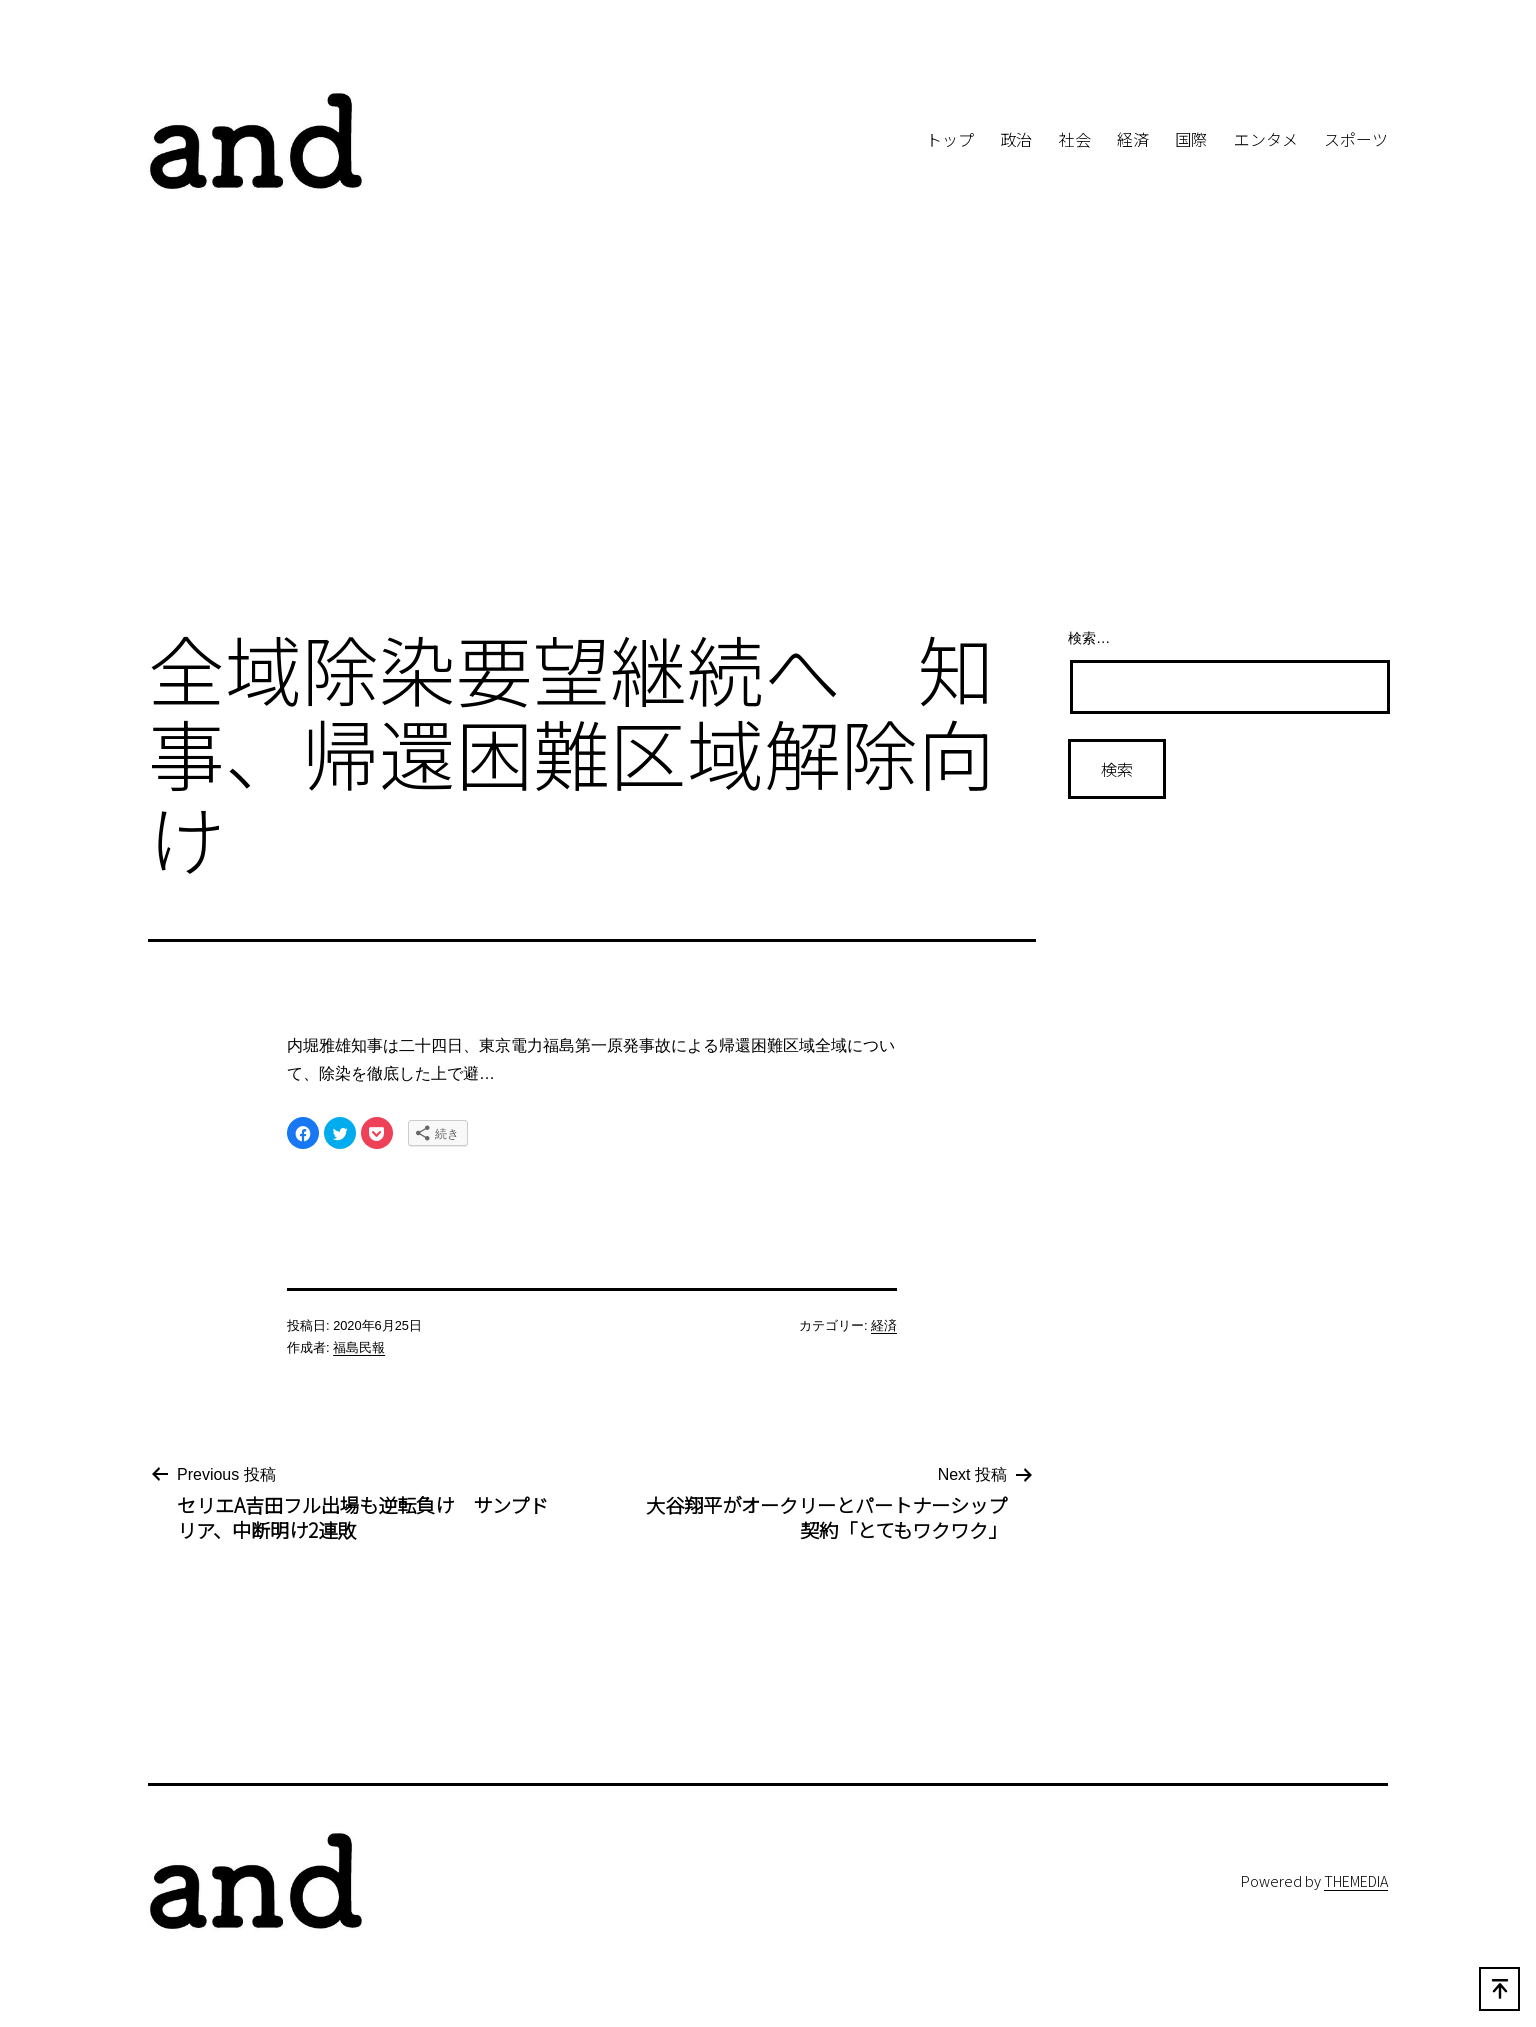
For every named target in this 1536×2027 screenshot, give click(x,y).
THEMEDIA (1356, 1880)
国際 (1191, 139)
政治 (1016, 139)
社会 (1075, 139)
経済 (1133, 139)
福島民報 (359, 1347)
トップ (950, 139)
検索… (1089, 638)
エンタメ (1266, 139)
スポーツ (1356, 139)
